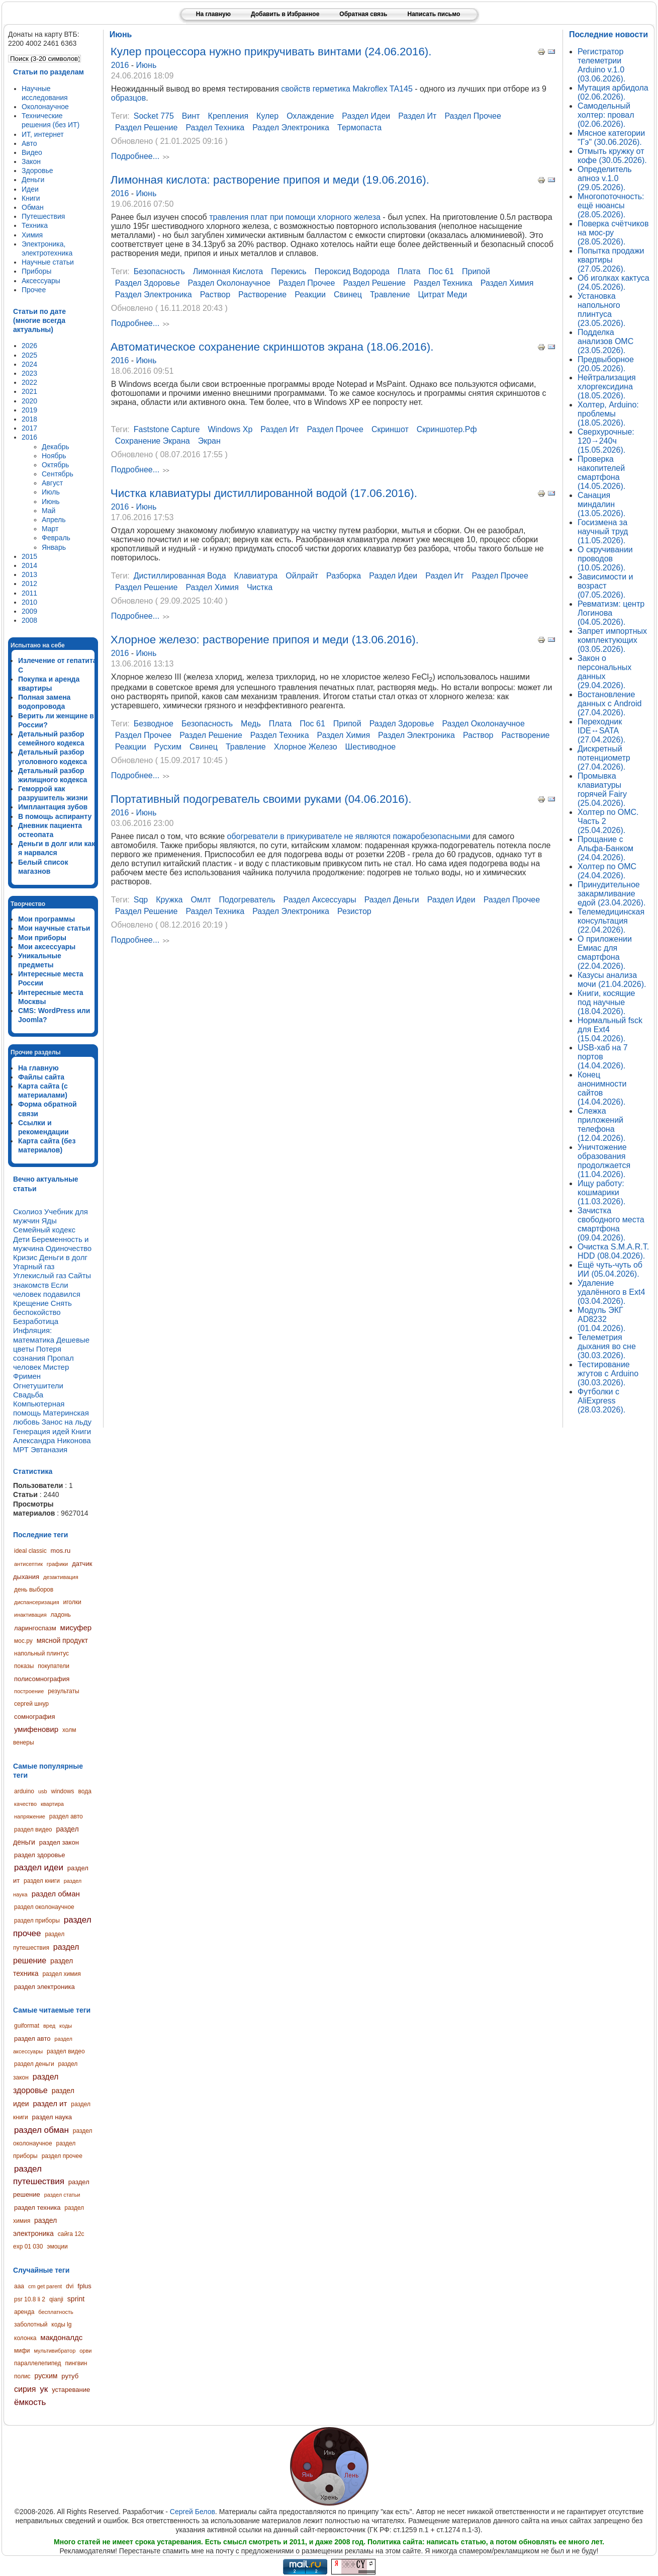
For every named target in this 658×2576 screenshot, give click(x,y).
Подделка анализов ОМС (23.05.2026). (605, 341)
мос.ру (23, 1640)
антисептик (28, 1564)
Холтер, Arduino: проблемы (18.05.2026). (608, 413)
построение (29, 1691)
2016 (121, 65)
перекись (288, 271)
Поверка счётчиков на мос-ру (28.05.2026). (613, 232)
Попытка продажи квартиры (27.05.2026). (611, 259)
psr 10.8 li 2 (29, 2299)
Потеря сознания (37, 1353)
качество (25, 1804)
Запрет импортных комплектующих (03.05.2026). (612, 640)
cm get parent (45, 2286)
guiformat (26, 2025)
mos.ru (61, 1550)
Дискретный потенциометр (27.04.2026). (604, 757)
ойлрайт (302, 575)
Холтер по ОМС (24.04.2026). (607, 871)
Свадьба (28, 1394)
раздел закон (59, 1842)
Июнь (146, 65)
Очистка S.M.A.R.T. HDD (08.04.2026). (613, 1251)
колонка (25, 2338)
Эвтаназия (49, 1449)
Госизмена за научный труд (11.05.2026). (603, 531)
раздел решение (146, 127)
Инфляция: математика (33, 1335)
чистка (259, 587)
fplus (84, 2286)
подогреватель (247, 899)
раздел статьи (62, 2195)
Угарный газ (34, 1266)
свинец (348, 294)
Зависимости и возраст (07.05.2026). (605, 585)
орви (85, 2351)
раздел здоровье (39, 1855)
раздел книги (42, 1880)
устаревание (71, 2389)
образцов (128, 98)
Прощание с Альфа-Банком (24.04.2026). (605, 848)
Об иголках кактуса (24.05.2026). (613, 282)
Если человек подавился (46, 1289)
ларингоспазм (35, 1628)
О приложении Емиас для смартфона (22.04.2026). (605, 952)
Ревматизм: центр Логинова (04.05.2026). (611, 613)
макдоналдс (61, 2337)
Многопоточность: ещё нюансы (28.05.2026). (611, 205)
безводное (153, 723)
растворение (262, 294)
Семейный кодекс (44, 1229)
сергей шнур (31, 1703)
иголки (72, 1602)
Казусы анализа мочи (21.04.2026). (612, 979)
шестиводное (370, 746)
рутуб (69, 2376)
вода (84, 1791)
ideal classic (30, 1550)
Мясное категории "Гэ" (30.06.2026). (611, 137)
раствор (215, 294)
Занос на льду (66, 1422)
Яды (48, 1220)
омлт (201, 899)
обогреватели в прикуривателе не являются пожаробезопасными (349, 836)
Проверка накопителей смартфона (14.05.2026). (601, 472)
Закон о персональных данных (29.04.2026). (604, 672)
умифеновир (36, 1729)
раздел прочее (62, 2155)
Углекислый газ (39, 1275)
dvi (69, 2286)
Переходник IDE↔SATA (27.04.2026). (601, 730)
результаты (63, 1691)
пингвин (76, 2363)
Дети (21, 1239)
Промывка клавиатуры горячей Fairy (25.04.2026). (602, 789)
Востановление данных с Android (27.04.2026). (609, 703)
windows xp (230, 429)
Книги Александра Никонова (52, 1436)
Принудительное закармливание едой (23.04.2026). (611, 893)
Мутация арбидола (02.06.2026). (613, 92)
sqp (141, 899)
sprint (75, 2299)
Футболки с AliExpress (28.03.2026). (601, 1400)
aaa (19, 2286)
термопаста (359, 127)
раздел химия (61, 1973)
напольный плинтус (41, 1653)
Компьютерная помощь (38, 1408)
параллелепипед (37, 2363)
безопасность (159, 271)
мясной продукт (62, 1640)
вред (49, 2026)
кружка (169, 899)
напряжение (29, 1816)
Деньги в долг (63, 1257)
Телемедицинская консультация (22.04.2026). (611, 920)
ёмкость (30, 2402)
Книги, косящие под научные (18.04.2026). (606, 1002)
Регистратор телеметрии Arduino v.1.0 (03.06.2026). (601, 65)
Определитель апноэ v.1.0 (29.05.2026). (605, 178)
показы (24, 1666)
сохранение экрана (152, 441)
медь (251, 723)
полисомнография (41, 1679)
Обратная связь (363, 14)
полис (22, 2376)
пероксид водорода (352, 271)
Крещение (31, 1303)
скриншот (390, 429)
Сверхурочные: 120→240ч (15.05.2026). (606, 441)
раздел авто (66, 1816)
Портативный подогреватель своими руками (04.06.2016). (261, 799)
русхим (46, 2376)
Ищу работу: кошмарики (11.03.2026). (601, 1192)
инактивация (30, 1615)
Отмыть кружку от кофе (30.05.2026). (612, 155)
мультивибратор (54, 2351)
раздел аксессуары (319, 899)
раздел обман (56, 1893)
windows (62, 1791)
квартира (52, 1804)
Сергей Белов (192, 2512)
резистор (354, 911)
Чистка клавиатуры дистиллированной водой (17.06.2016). (264, 493)
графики (57, 1564)
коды (65, 2026)
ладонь (61, 1614)
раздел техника (37, 2207)
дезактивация (60, 1577)
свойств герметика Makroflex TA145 (347, 89)
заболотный (30, 2324)
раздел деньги (34, 2063)
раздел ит (50, 2103)
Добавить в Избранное (285, 14)
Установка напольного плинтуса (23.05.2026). (601, 309)
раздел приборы (37, 1920)
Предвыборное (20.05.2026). (606, 364)
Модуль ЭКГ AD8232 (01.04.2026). (601, 1319)
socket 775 (154, 116)
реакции (310, 294)
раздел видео (33, 1829)
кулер (267, 116)
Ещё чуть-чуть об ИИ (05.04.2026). (610, 1269)
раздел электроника (44, 1986)
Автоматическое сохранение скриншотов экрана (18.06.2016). (272, 347)
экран (209, 441)
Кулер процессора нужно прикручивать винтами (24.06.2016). (271, 51)
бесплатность (55, 2312)
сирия (25, 2389)
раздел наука (52, 2117)
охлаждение (310, 116)
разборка (343, 575)
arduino (24, 1791)
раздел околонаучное (44, 1906)
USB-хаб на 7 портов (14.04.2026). (603, 1056)
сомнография (34, 1716)
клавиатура (256, 575)
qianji (56, 2299)
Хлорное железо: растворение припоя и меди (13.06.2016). (265, 639)
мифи (22, 2350)
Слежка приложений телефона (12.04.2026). (601, 1124)
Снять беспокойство (42, 1307)
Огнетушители (38, 1385)
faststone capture (167, 429)
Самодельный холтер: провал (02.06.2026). (606, 115)
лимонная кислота (228, 271)
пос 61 (441, 271)
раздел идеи (38, 1867)
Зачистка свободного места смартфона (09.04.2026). (611, 1224)
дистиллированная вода (180, 575)
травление (390, 294)
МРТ (21, 1449)
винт (191, 116)
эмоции (57, 2246)
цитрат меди (442, 294)
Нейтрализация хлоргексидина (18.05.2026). (607, 386)
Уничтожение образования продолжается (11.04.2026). (604, 1161)
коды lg (61, 2324)
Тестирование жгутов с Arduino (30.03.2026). (608, 1373)
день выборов (33, 1589)
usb (42, 1791)
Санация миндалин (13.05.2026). (601, 504)
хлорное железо (305, 746)
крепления (228, 116)
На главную (213, 14)
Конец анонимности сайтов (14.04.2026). (602, 1088)
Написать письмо (433, 14)
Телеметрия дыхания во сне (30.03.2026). (607, 1346)
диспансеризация (36, 1602)
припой (476, 271)
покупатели (53, 1666)
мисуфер (76, 1627)
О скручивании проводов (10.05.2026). (605, 558)
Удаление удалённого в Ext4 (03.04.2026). (611, 1292)
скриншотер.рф (447, 429)
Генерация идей (41, 1431)
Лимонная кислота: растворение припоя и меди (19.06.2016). (270, 180)
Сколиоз (27, 1211)
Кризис (25, 1257)
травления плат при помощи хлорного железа (295, 217)
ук (44, 2389)
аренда (24, 2311)
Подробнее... (135, 156)
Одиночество (68, 1248)
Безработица (35, 1321)
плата (409, 271)
